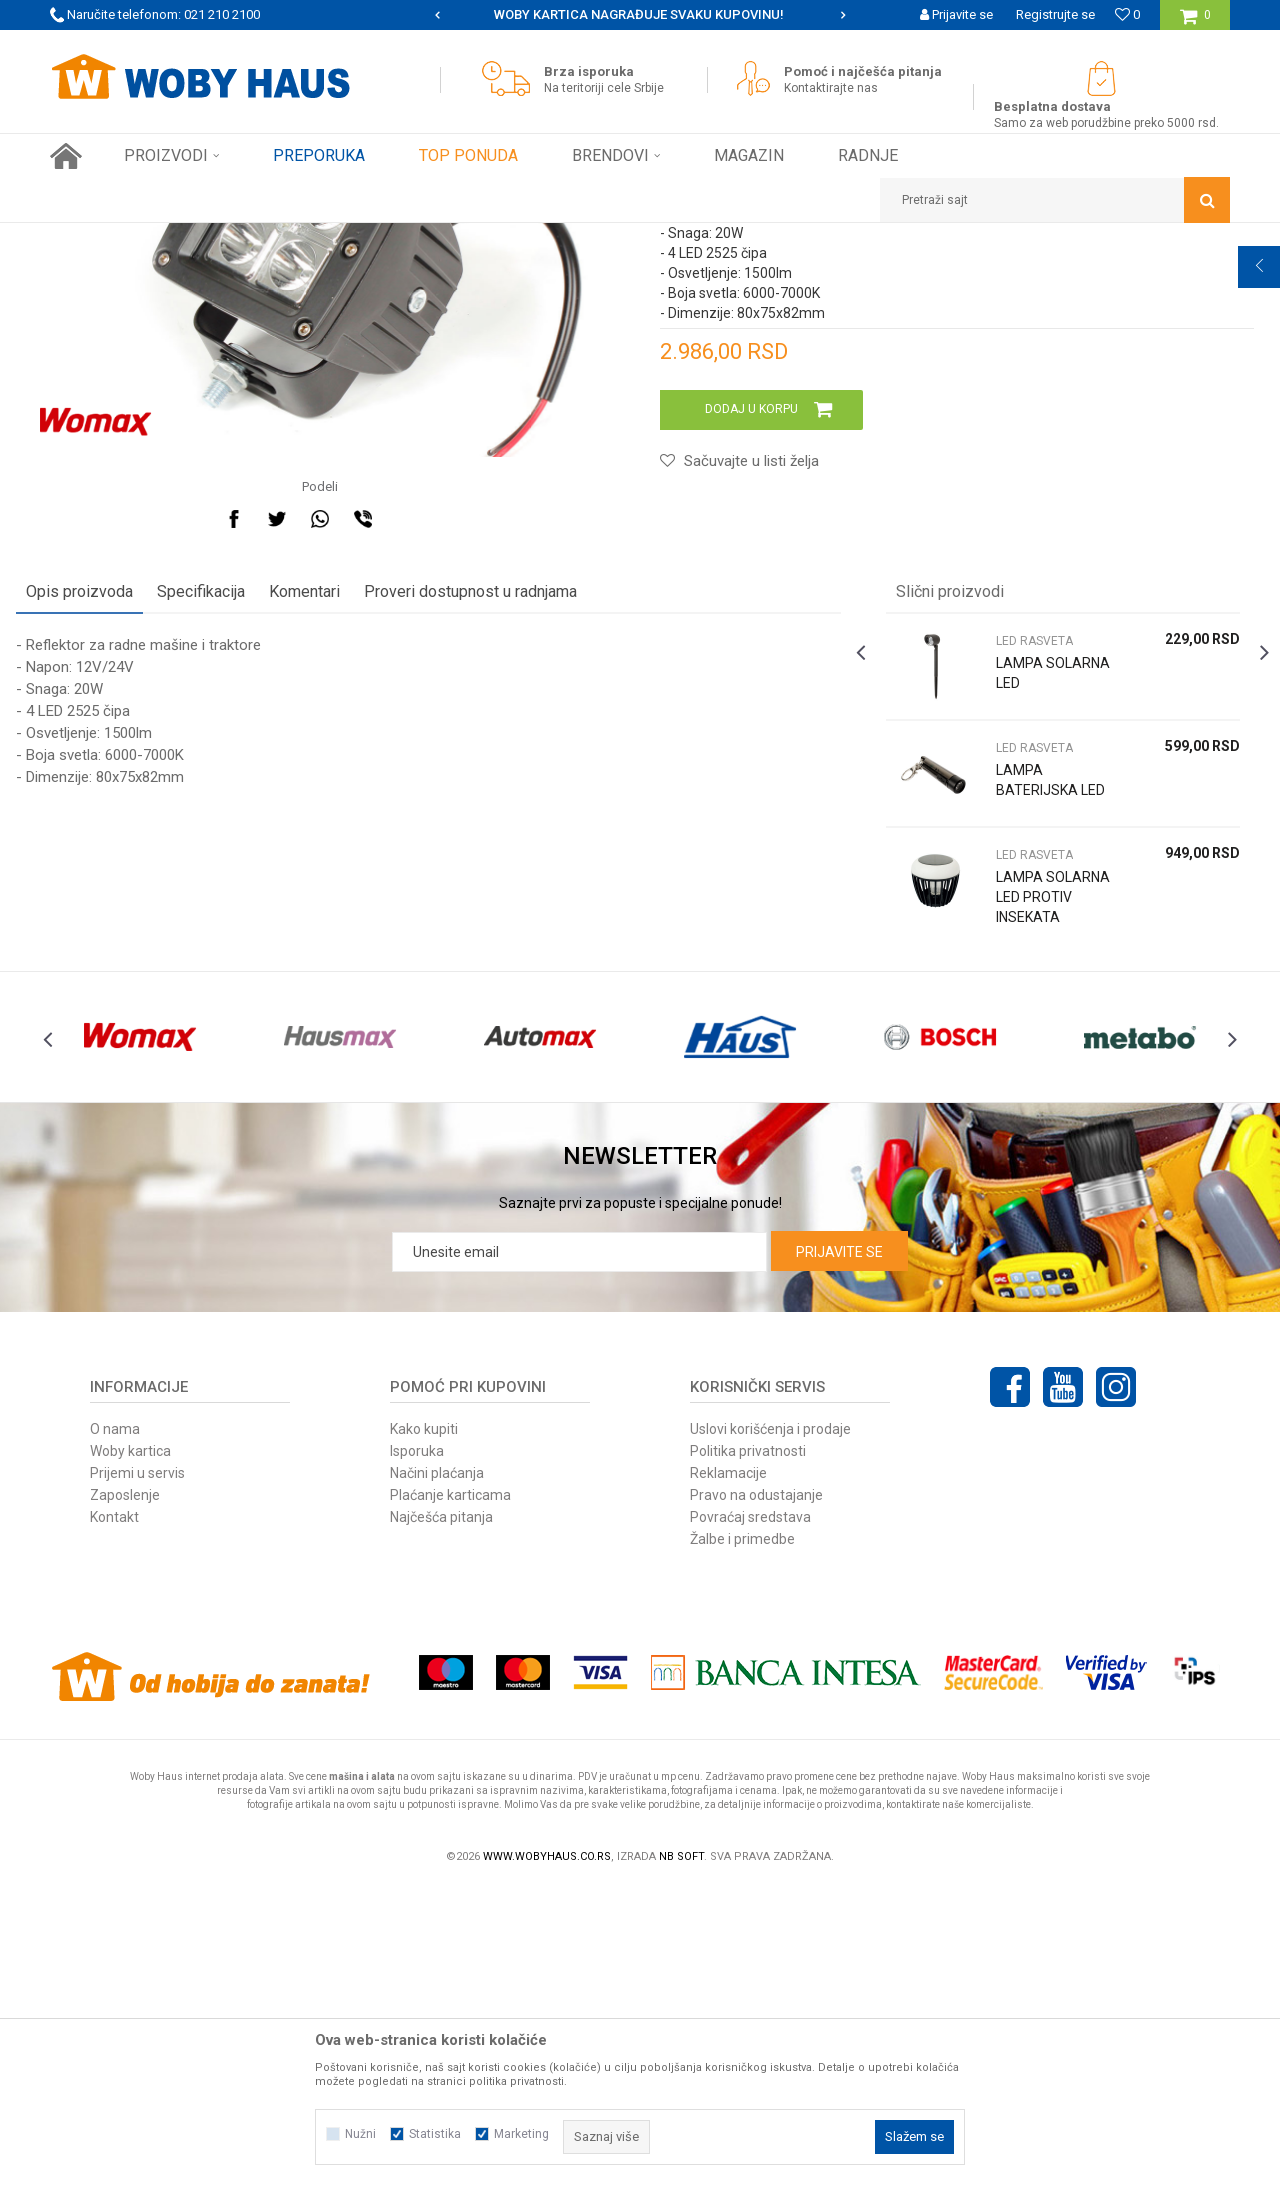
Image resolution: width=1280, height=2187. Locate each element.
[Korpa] (1195, 22)
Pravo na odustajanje (756, 1794)
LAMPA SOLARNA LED (1017, 944)
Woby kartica (130, 1750)
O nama (115, 1728)
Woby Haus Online (100, 238)
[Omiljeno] (1127, 14)
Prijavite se (839, 1551)
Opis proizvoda (113, 852)
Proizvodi (191, 238)
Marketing (521, 2134)
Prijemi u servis (137, 1772)
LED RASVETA (459, 238)
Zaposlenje (125, 1794)
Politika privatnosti (748, 1750)
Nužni (360, 2134)
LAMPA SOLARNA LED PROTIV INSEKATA (1023, 1168)
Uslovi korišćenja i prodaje (770, 1728)
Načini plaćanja (437, 1772)
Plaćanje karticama (450, 1794)
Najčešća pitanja (441, 1816)
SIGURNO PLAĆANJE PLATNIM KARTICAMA (638, 14)
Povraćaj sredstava (750, 1816)
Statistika (435, 2134)
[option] (640, 15)
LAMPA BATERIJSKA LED (1026, 1051)
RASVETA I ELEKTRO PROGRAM (319, 238)
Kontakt (114, 1816)
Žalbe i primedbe (742, 1838)
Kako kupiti (424, 1728)
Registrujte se (1055, 14)
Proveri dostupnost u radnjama (504, 852)
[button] (1055, 200)
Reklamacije (728, 1772)
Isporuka (417, 1750)
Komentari (338, 852)
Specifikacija (235, 852)
